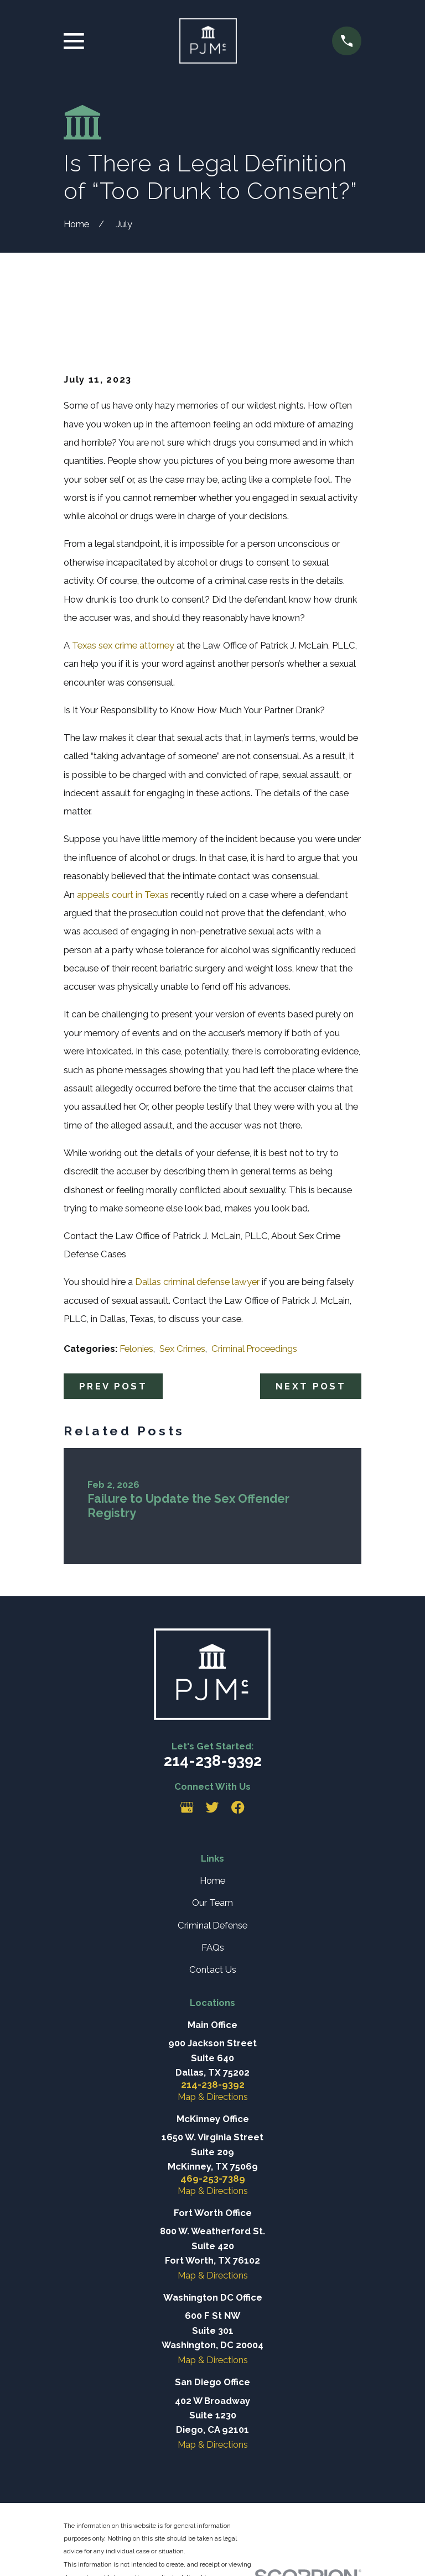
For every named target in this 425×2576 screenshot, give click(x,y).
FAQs (212, 1891)
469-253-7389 (212, 2123)
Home (212, 1824)
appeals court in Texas (124, 838)
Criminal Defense (212, 1869)
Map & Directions (213, 2040)
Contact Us (212, 1914)
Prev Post (113, 1330)
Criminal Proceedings (254, 1293)
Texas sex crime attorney (123, 589)
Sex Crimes (182, 1293)
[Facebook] (237, 1752)
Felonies (136, 1293)
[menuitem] (79, 2553)
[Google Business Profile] (186, 1752)
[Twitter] (212, 1752)
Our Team (212, 1846)
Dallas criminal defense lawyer (197, 1226)
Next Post (311, 1330)
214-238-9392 (213, 1704)
